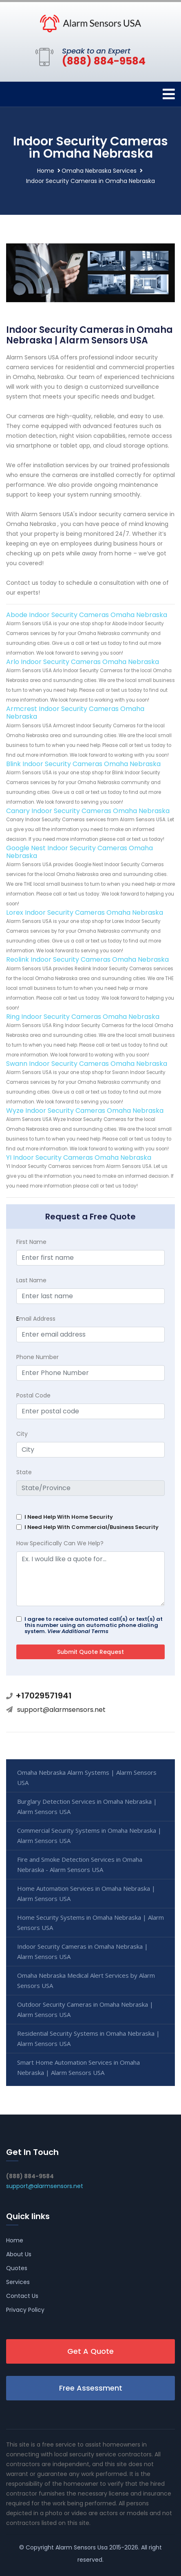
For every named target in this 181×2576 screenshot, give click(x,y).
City (22, 1434)
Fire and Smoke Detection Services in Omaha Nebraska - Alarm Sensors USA (79, 1864)
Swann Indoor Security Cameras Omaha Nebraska (86, 1063)
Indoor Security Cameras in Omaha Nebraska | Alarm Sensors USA (82, 1951)
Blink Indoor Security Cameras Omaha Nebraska (83, 764)
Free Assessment (90, 2388)
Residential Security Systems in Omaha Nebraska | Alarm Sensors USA (88, 2038)
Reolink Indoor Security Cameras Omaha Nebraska (87, 959)
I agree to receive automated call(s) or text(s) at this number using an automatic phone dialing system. (93, 1625)
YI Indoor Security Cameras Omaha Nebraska (78, 1157)
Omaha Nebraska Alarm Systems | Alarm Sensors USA (87, 1777)
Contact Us (22, 2296)
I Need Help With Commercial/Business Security (91, 1527)
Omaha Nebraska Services (99, 171)
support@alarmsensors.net (61, 1709)
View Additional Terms (77, 1631)
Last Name (31, 1280)
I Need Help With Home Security (68, 1517)
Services (18, 2282)
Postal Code (33, 1395)
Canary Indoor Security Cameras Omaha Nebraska (88, 811)
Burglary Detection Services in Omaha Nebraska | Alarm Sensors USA (87, 1806)
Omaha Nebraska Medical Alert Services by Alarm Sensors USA (86, 1980)
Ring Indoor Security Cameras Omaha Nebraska (82, 1016)
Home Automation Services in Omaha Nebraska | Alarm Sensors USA (86, 1893)
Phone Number (37, 1357)
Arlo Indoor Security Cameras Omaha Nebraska (82, 661)
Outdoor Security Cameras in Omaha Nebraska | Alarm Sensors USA (85, 2009)
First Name (31, 1242)
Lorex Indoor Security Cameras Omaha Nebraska (84, 912)
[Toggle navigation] (169, 94)
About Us (18, 2254)
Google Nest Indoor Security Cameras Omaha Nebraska (79, 851)
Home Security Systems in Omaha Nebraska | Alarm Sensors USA (90, 1922)
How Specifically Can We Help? (60, 1543)
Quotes (16, 2268)
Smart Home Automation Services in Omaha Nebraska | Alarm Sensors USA (78, 2067)
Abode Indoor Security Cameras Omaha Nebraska (86, 614)
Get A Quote (90, 2351)
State (24, 1472)
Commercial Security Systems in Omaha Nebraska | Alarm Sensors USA (89, 1835)
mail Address (35, 1319)
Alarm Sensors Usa (81, 2547)
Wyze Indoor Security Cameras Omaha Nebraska (84, 1110)
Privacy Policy (25, 2310)
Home (45, 171)
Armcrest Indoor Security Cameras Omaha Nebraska (75, 712)
